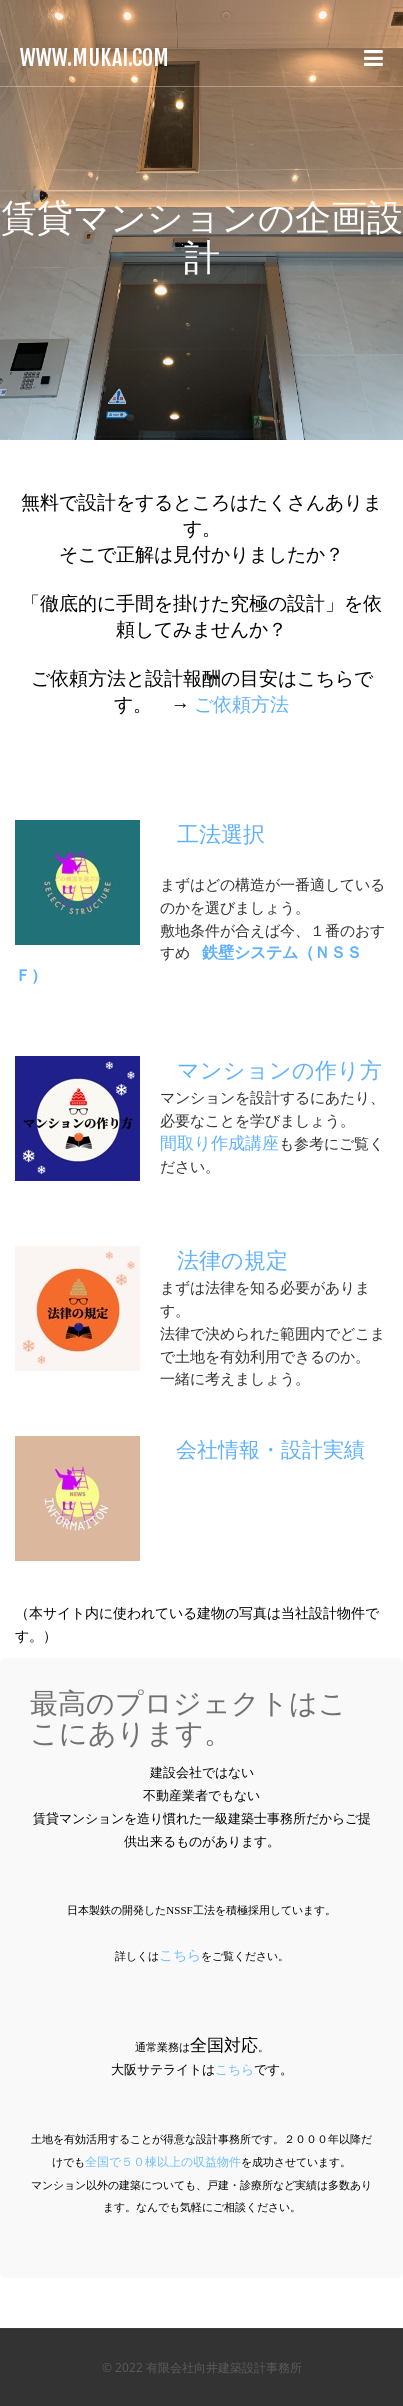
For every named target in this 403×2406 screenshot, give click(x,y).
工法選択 (221, 834)
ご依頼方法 (241, 704)
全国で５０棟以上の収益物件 (163, 2162)
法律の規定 (232, 1260)
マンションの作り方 (279, 1070)
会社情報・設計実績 (270, 1450)
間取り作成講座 (219, 1143)
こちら (180, 1955)
